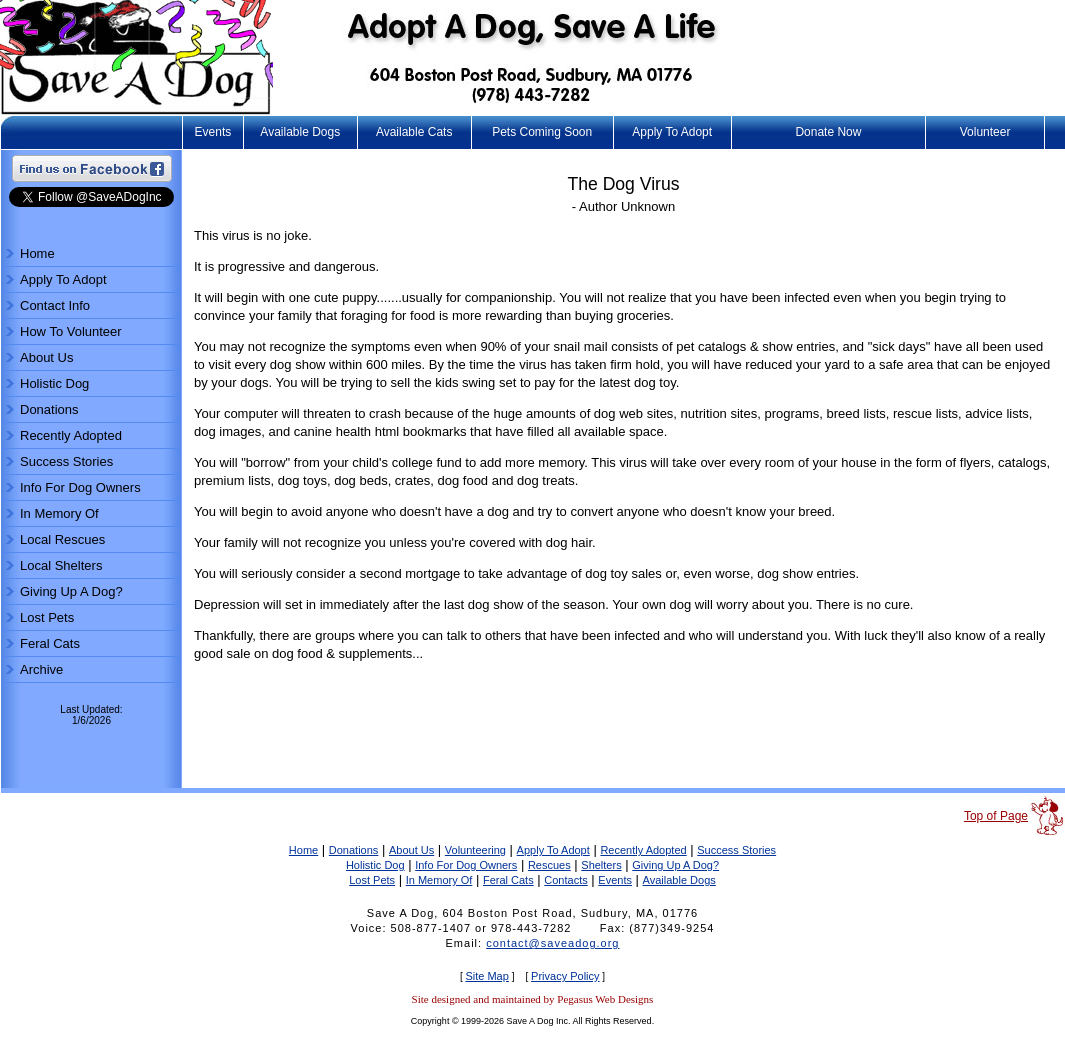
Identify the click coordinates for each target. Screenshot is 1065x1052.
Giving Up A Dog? (71, 591)
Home (37, 253)
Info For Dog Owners (80, 487)
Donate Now (828, 132)
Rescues (549, 865)
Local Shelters (61, 565)
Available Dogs (300, 132)
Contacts (565, 880)
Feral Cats (50, 643)
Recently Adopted (71, 435)
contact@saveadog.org (552, 943)
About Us (46, 357)
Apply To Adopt (672, 132)
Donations (49, 409)
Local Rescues (62, 539)
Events (213, 132)
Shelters (601, 865)
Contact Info (55, 305)
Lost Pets (47, 617)
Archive (41, 669)
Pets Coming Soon (542, 132)
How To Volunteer (71, 331)
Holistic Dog (54, 383)
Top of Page (996, 816)
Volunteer (985, 132)
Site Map (486, 976)
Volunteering (475, 850)
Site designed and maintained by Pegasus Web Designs (533, 999)
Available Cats (414, 132)
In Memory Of (59, 513)
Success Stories (66, 461)
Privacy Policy (565, 976)
